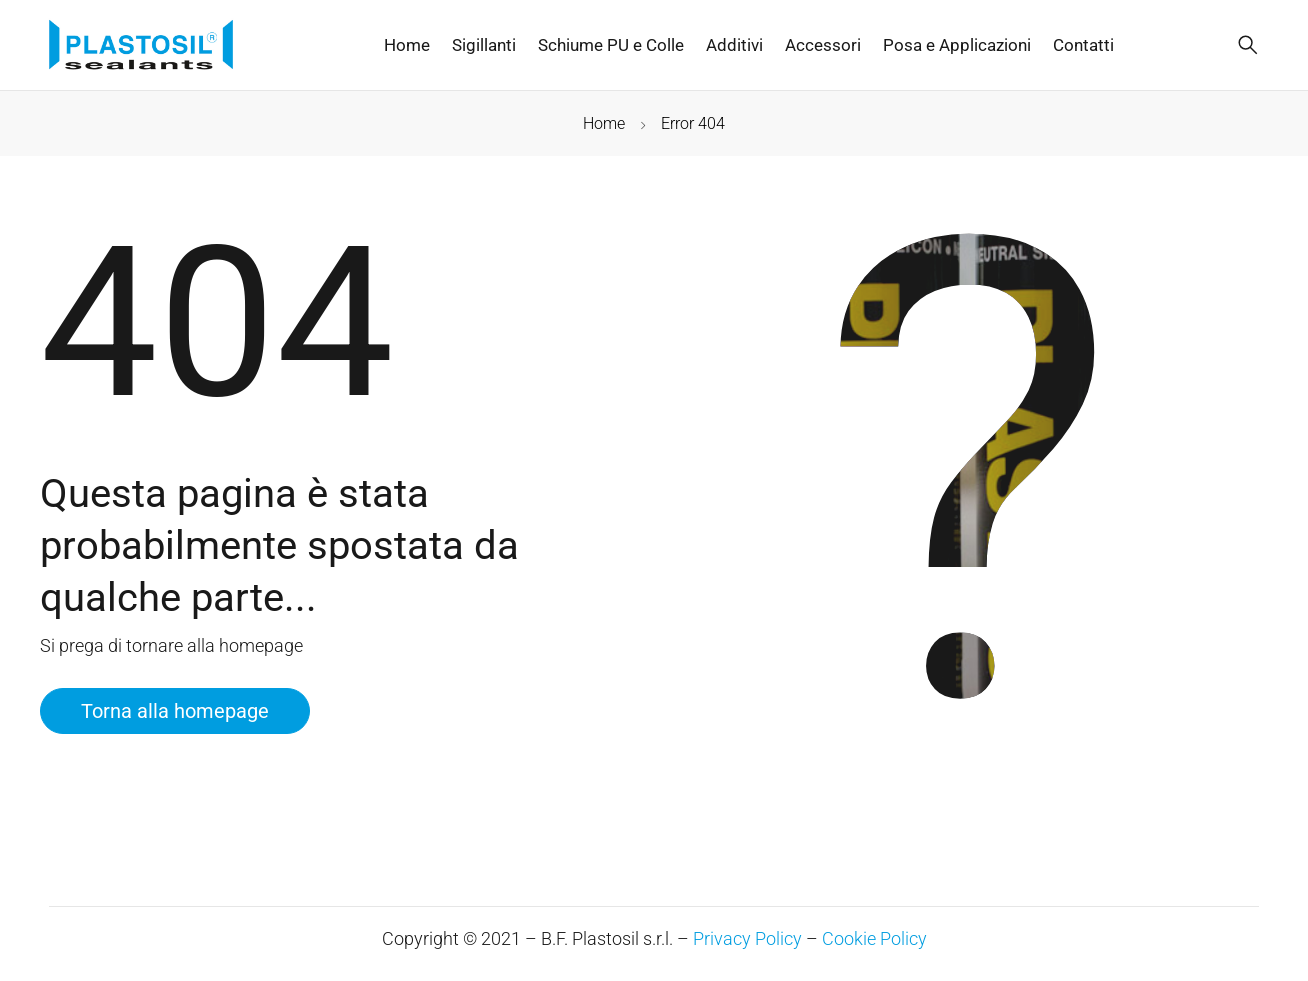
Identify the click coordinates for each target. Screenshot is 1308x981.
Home (604, 123)
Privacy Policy (747, 938)
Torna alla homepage (175, 711)
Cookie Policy (874, 938)
